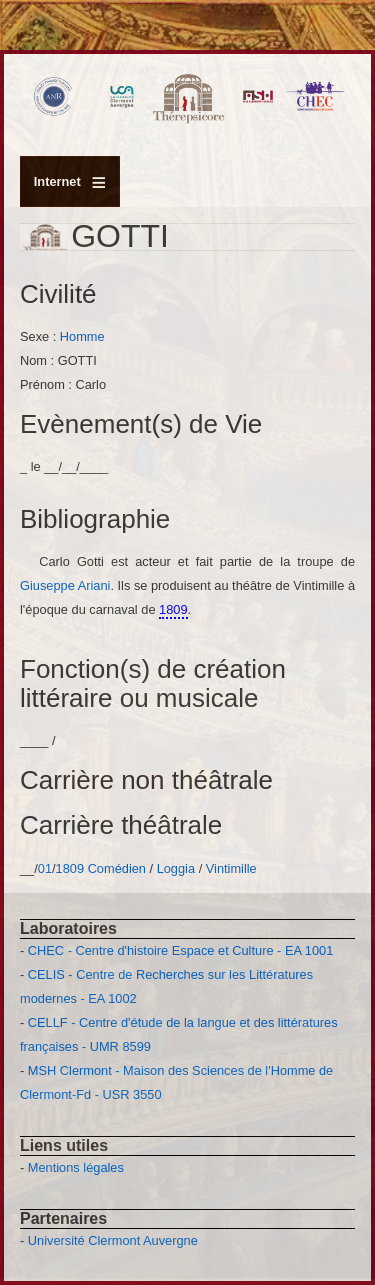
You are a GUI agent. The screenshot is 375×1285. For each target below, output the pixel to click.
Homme (82, 336)
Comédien (117, 868)
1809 (70, 868)
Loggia (178, 868)
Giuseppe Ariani (65, 585)
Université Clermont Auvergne (113, 1240)
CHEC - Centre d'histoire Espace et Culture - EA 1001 (180, 950)
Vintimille (231, 868)
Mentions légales (76, 1167)
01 (45, 868)
